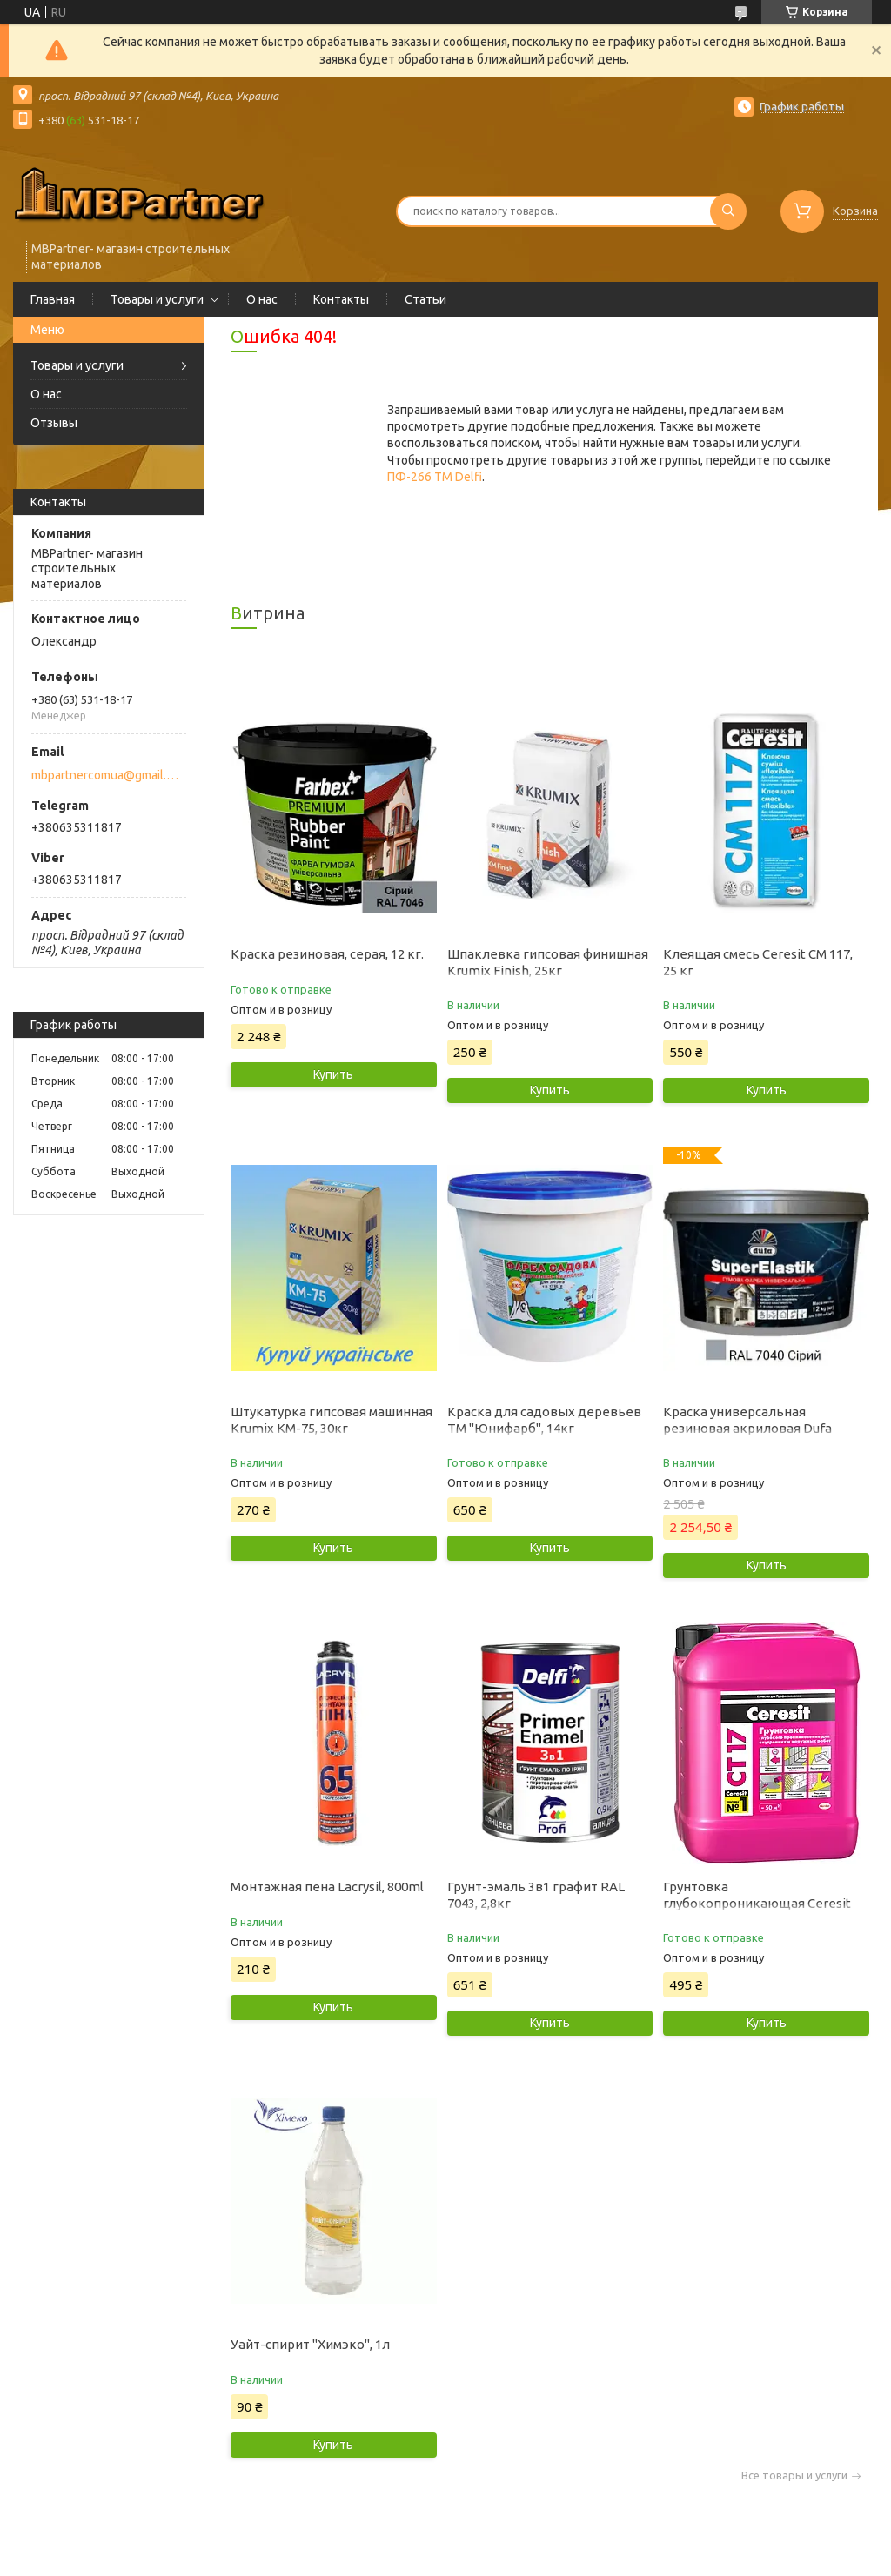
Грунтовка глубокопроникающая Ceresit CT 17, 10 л (757, 1903)
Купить (333, 1074)
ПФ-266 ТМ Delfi (434, 477)
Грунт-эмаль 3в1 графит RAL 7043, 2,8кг (536, 1894)
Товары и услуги (157, 299)
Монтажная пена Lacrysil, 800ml (327, 1886)
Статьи (425, 299)
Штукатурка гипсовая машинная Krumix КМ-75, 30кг (331, 1419)
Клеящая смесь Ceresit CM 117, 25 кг (758, 962)
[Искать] (728, 211)
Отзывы (53, 423)
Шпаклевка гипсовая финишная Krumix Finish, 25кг (547, 962)
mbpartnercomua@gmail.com (107, 775)
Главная (52, 299)
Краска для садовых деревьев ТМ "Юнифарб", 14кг (544, 1419)
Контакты (341, 299)
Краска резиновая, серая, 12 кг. (327, 954)
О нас (262, 299)
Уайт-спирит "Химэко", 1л (310, 2344)
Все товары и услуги (794, 2475)
